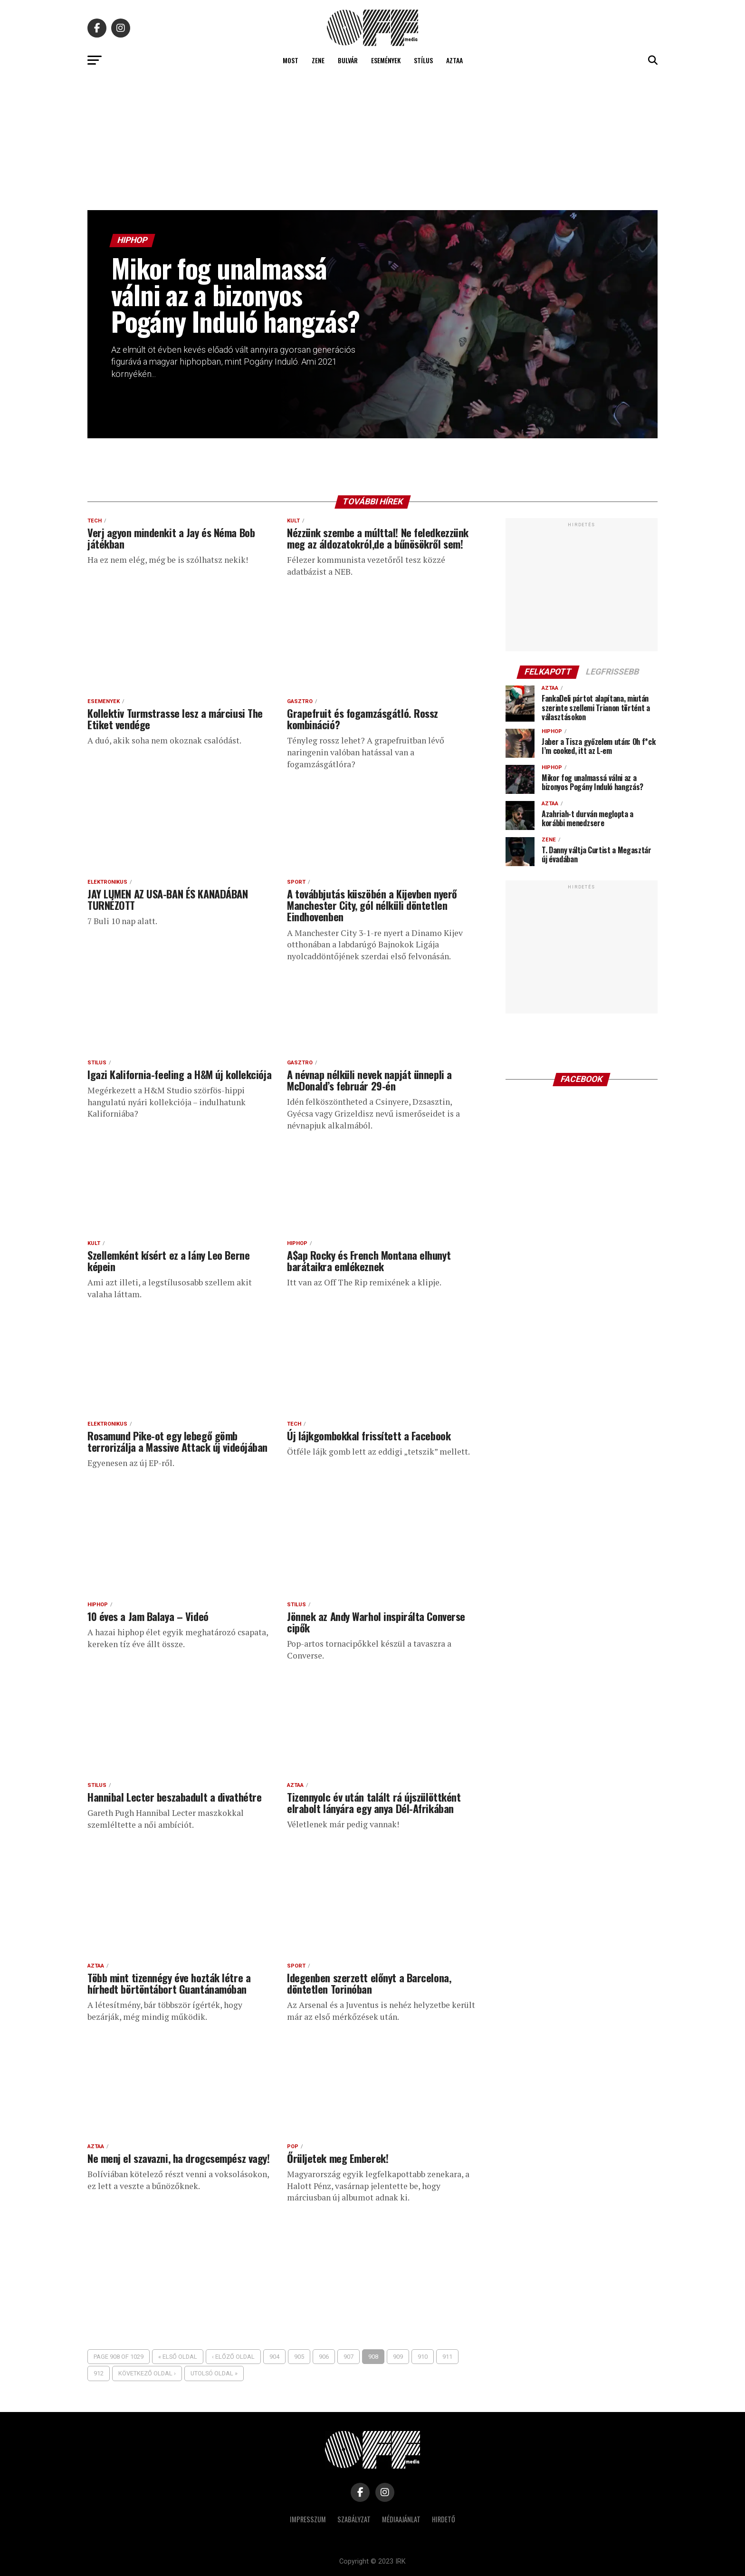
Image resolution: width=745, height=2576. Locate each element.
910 (423, 2356)
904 (274, 2356)
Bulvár (348, 60)
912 (99, 2373)
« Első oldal (177, 2356)
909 (398, 2356)
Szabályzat (354, 2519)
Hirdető (443, 2519)
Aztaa (454, 60)
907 (348, 2356)
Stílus (423, 60)
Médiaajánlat (401, 2519)
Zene (318, 60)
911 (447, 2356)
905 (299, 2356)
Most (290, 60)
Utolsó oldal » (214, 2373)
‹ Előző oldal (233, 2356)
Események (386, 60)
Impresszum (308, 2519)
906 (324, 2356)
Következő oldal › (147, 2373)
